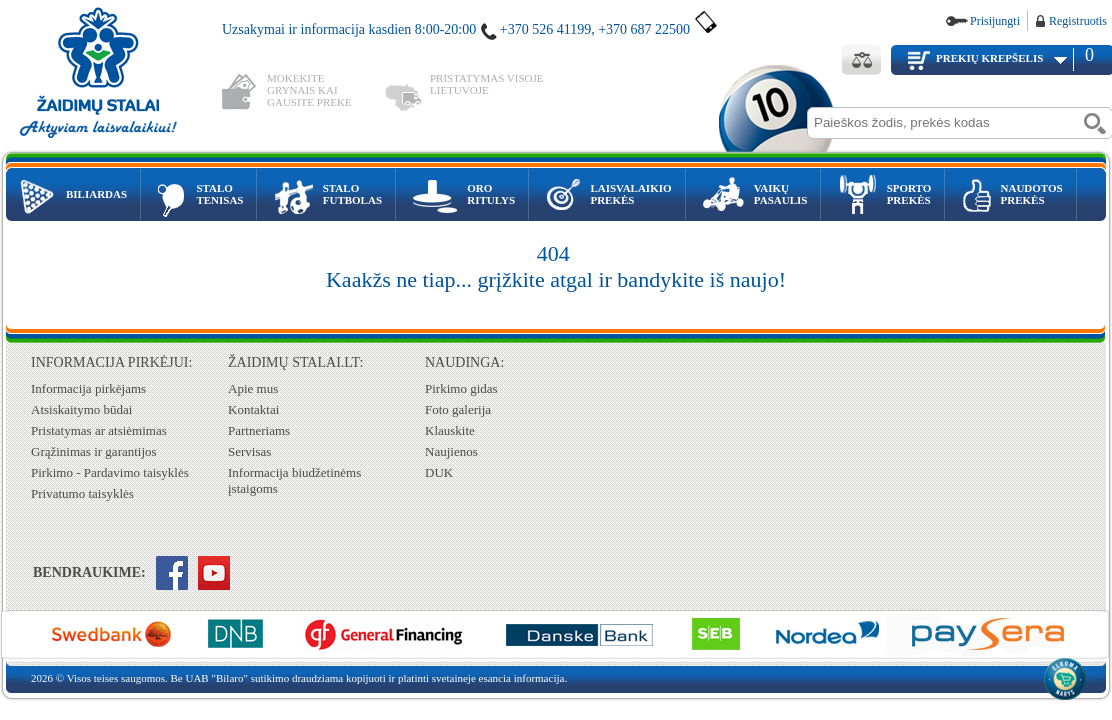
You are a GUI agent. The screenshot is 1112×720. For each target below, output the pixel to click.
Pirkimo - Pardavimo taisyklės (110, 472)
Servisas (249, 451)
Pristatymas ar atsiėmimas (99, 430)
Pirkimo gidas (461, 388)
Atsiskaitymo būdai (81, 409)
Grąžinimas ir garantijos (94, 451)
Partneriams (259, 430)
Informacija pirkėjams (88, 388)
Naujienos (451, 451)
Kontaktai (253, 409)
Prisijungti (995, 21)
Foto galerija (458, 409)
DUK (439, 472)
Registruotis (1078, 21)
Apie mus (253, 388)
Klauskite (450, 430)
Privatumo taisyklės (82, 493)
